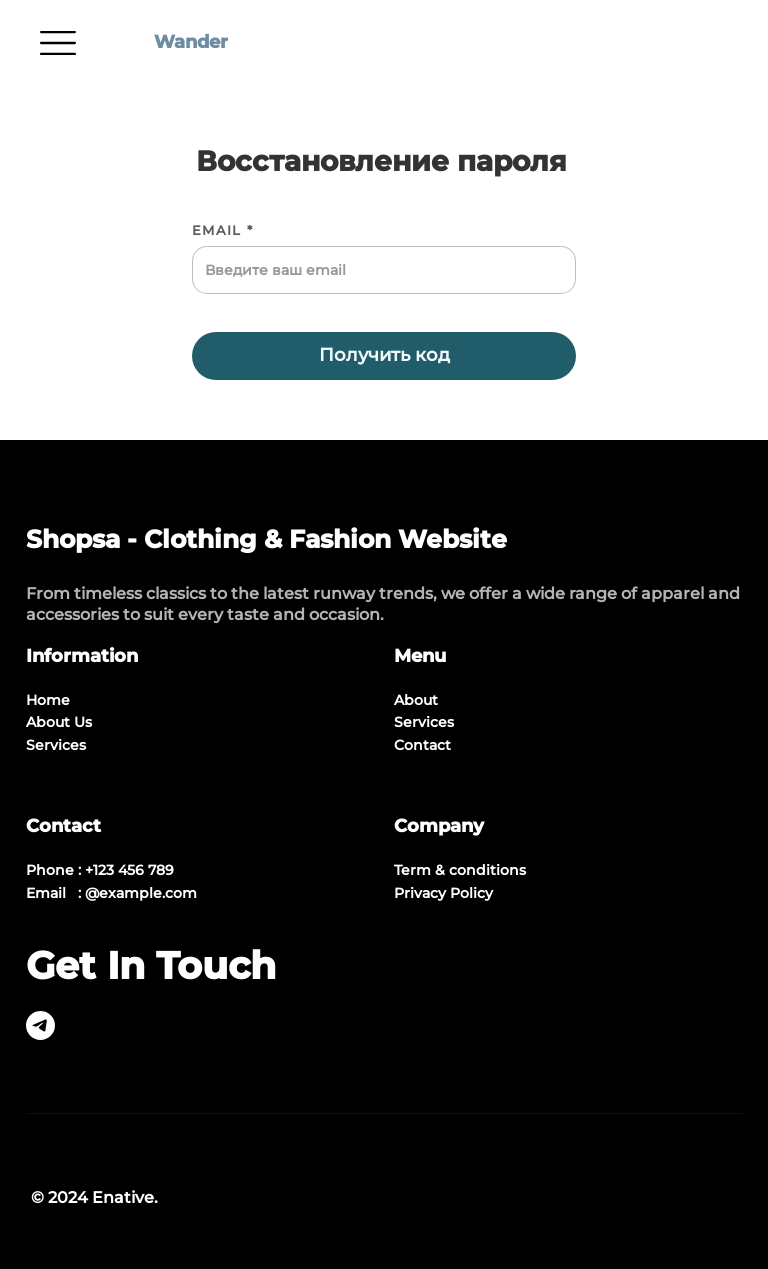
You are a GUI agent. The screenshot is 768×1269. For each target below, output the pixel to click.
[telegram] (40, 1034)
